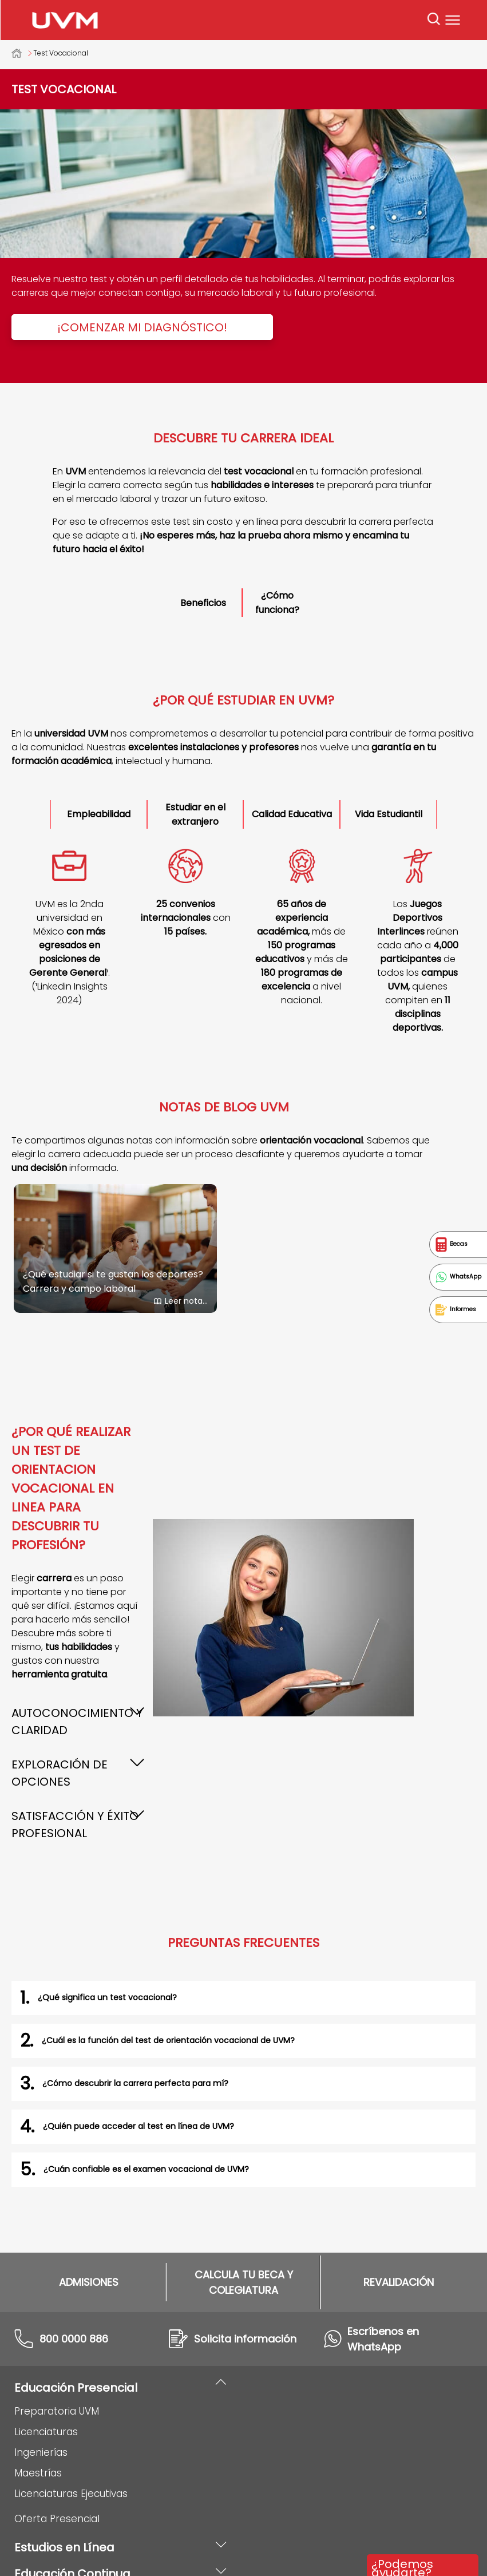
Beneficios (203, 603)
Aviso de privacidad (204, 2549)
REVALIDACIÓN (398, 2125)
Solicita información (245, 2181)
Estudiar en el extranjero (195, 814)
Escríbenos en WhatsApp (383, 2182)
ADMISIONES (88, 2125)
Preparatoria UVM (56, 2254)
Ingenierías (41, 2295)
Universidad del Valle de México (22, 53)
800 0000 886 (73, 2181)
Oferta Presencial (57, 2361)
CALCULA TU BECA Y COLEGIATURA (244, 2125)
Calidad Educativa (292, 814)
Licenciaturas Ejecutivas (71, 2336)
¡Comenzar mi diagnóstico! (142, 327)
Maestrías (38, 2315)
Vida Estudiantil (388, 814)
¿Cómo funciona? (277, 602)
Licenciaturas (46, 2274)
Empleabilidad (98, 814)
